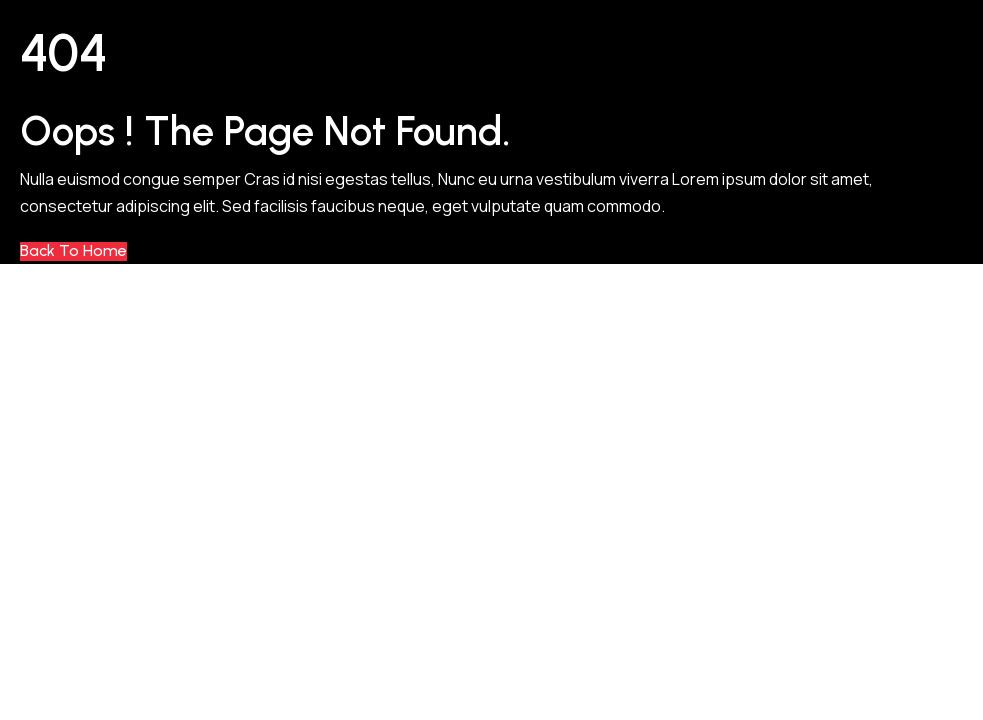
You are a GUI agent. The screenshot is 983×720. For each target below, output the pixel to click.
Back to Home (73, 251)
